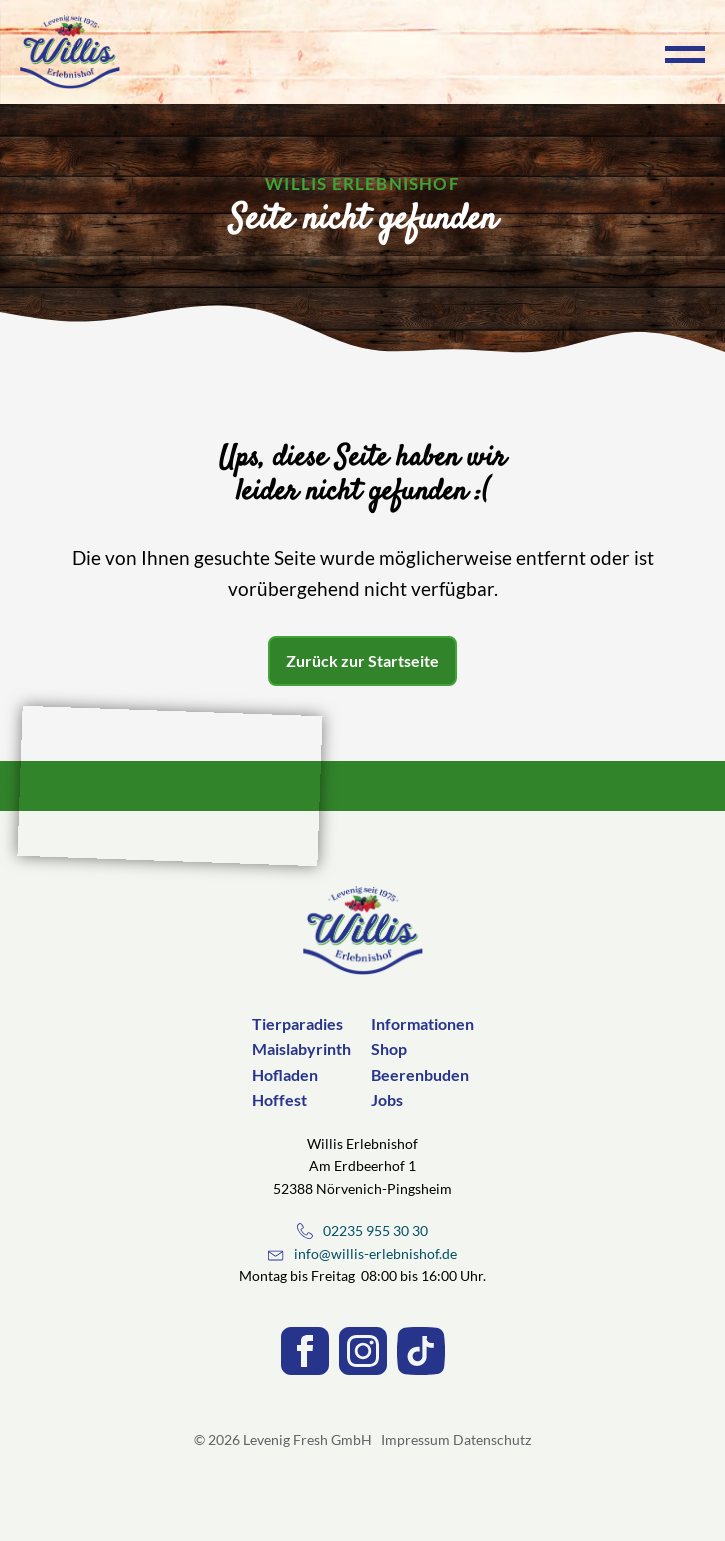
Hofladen (285, 1074)
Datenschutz (492, 1439)
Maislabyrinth (301, 1048)
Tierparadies (297, 1023)
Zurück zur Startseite (362, 660)
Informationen (422, 1023)
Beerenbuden (420, 1074)
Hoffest (279, 1099)
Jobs (387, 1099)
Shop (389, 1048)
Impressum (415, 1439)
